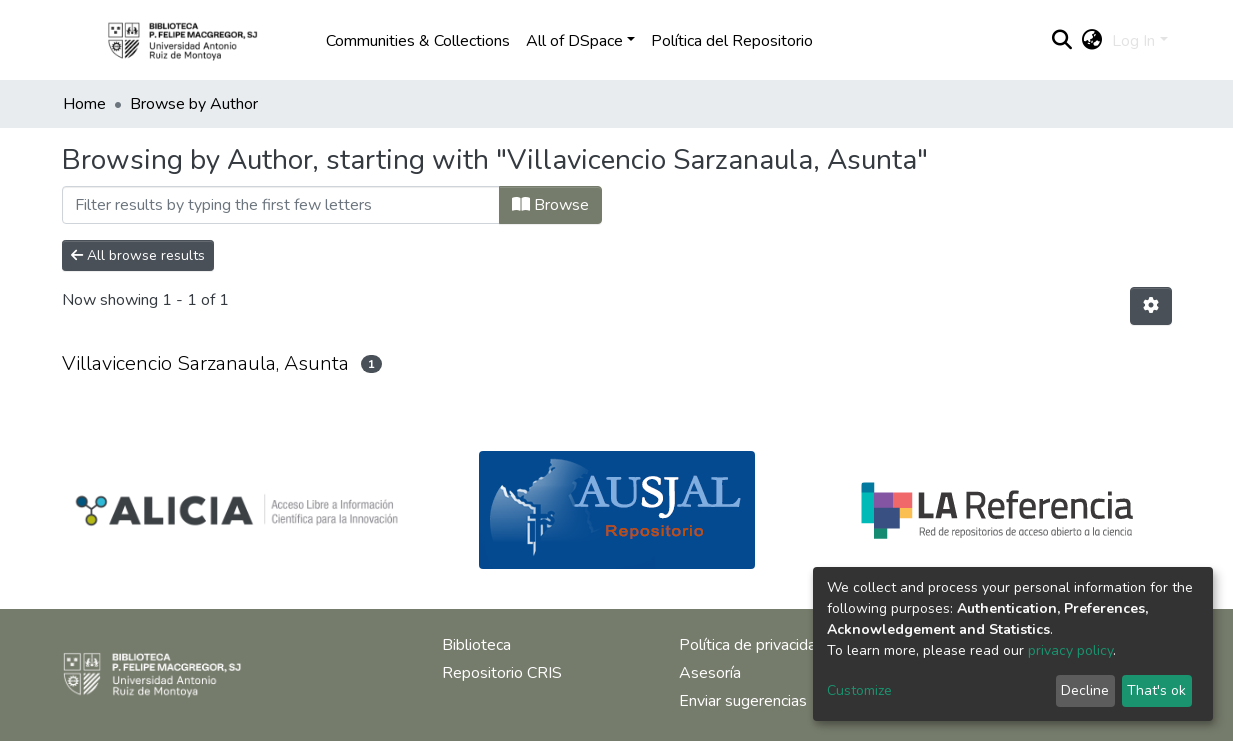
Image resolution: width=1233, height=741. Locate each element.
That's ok (1156, 690)
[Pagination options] (1151, 306)
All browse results (138, 255)
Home (84, 104)
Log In (1133, 41)
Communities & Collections (418, 41)
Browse (550, 205)
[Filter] (281, 205)
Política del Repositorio (732, 41)
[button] (1091, 41)
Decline (1085, 690)
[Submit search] (1061, 41)
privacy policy (1070, 650)
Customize (859, 690)
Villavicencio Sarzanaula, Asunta (205, 363)
